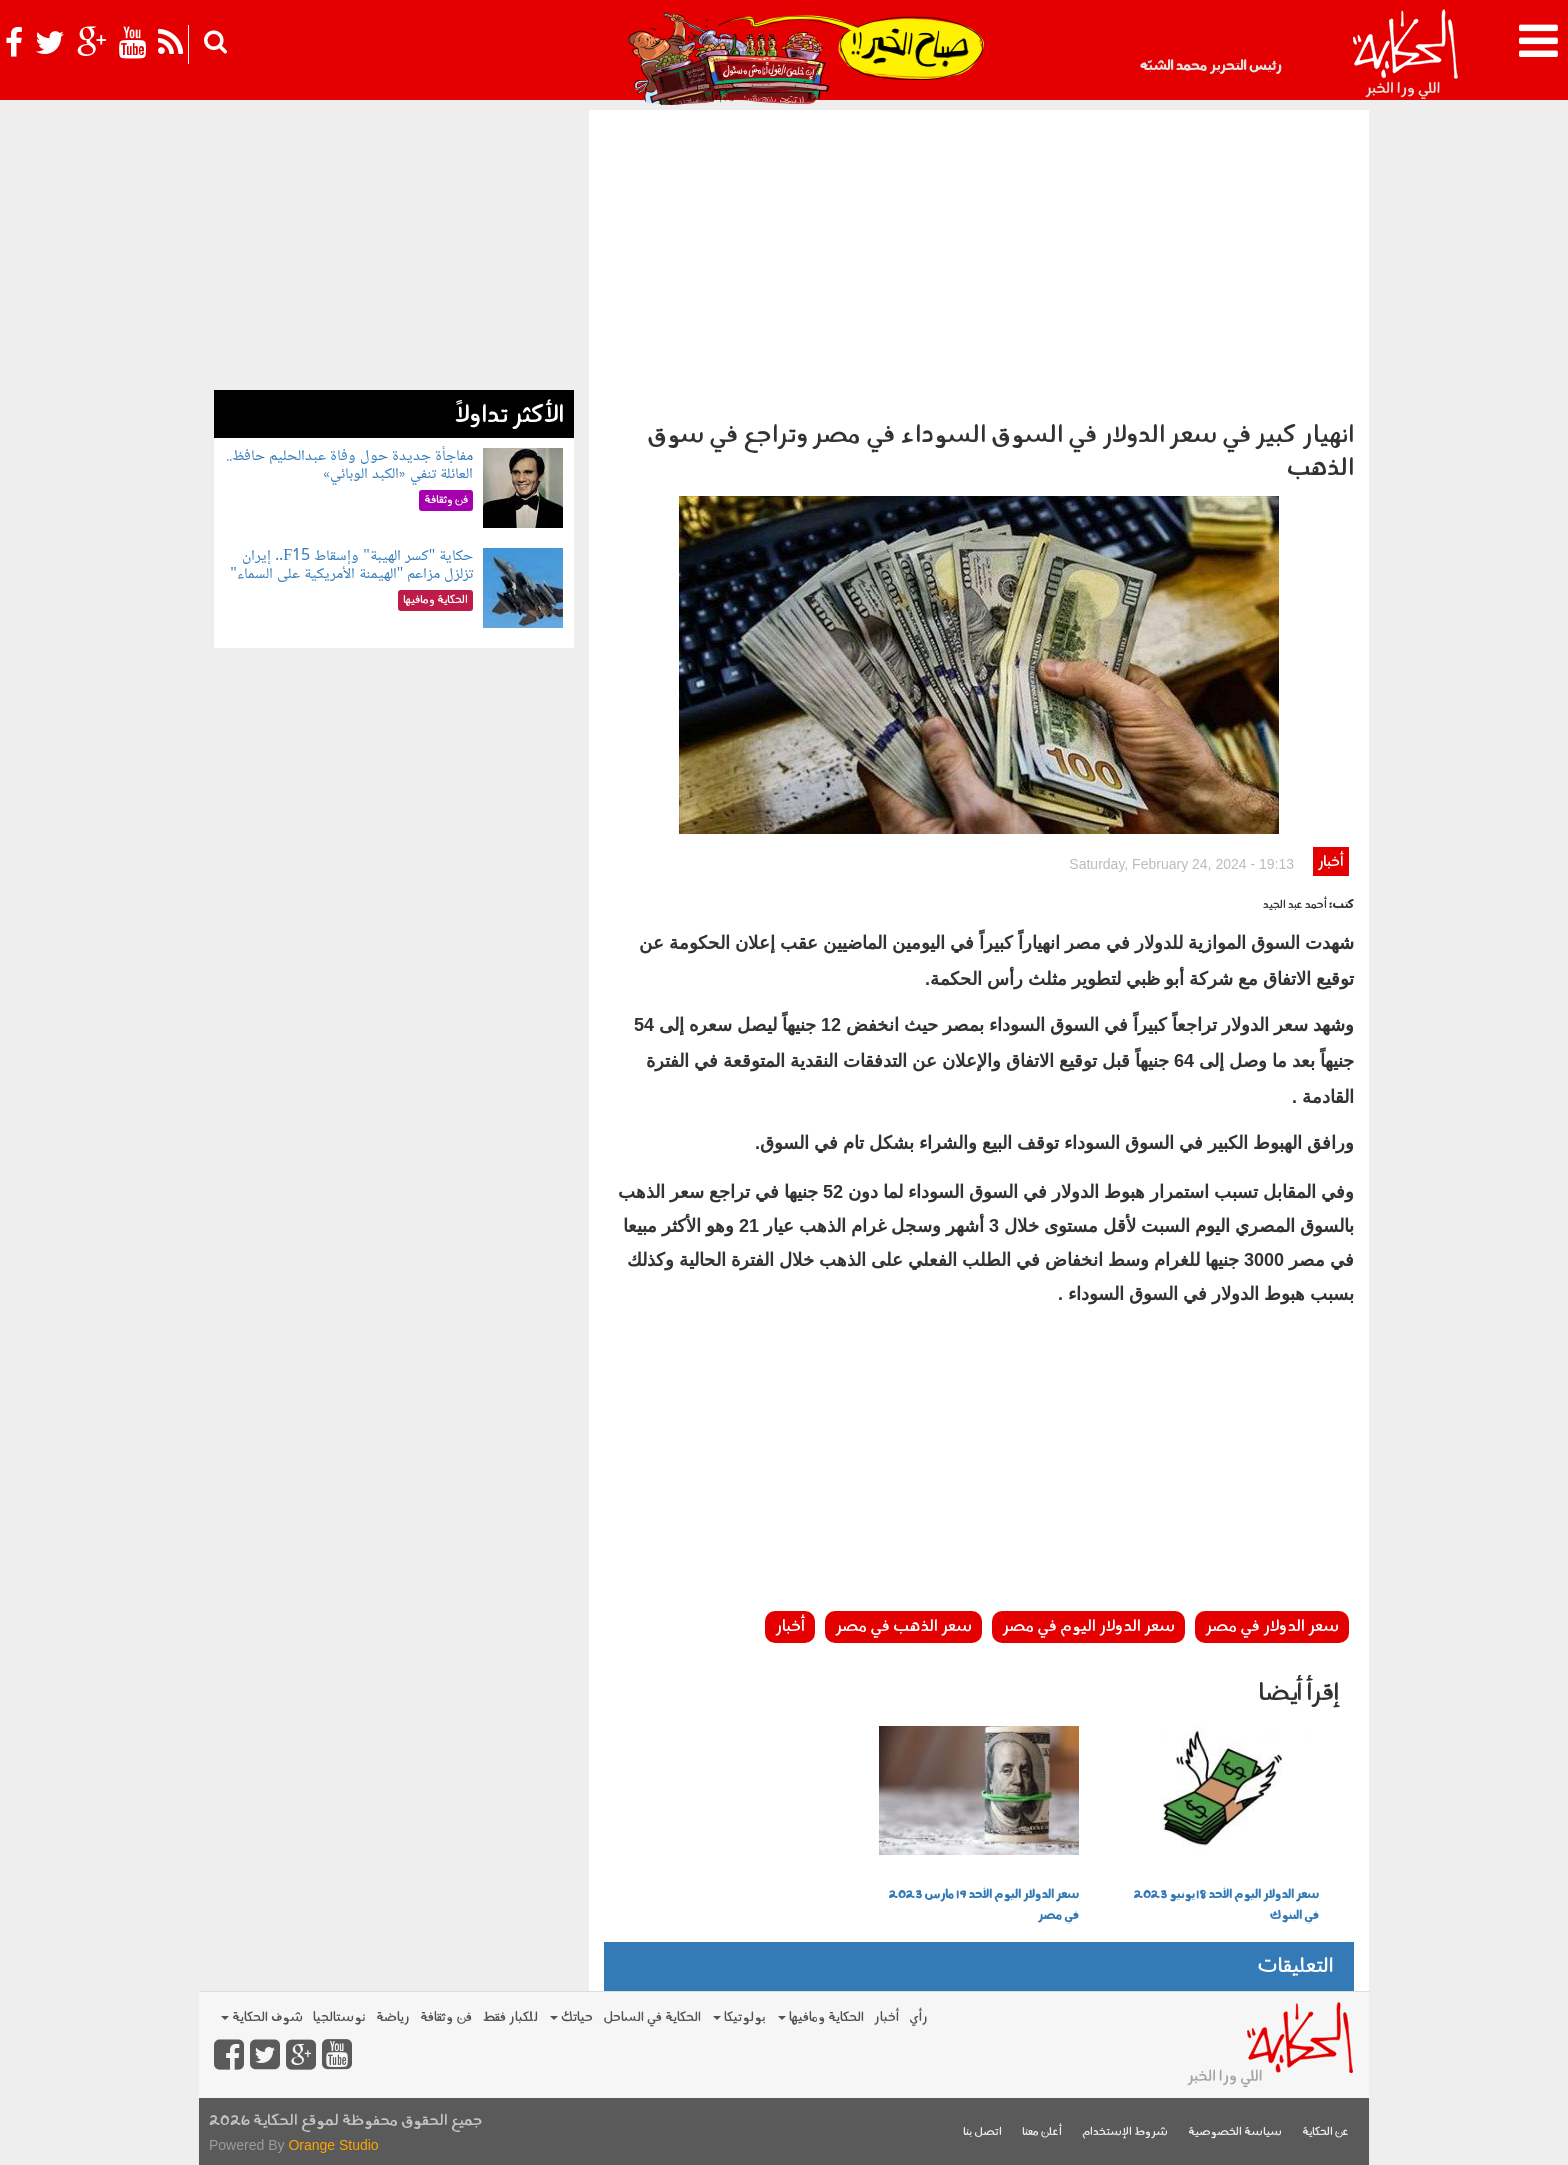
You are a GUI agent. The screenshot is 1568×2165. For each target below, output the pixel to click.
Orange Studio (333, 2145)
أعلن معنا (1042, 2132)
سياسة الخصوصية (1235, 2132)
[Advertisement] (979, 260)
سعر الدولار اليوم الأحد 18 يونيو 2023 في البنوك (1226, 1905)
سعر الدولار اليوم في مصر (1088, 1627)
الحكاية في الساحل (652, 2017)
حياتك (571, 2017)
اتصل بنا (982, 2132)
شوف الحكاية (262, 2017)
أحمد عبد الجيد (1295, 905)
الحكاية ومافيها (821, 2017)
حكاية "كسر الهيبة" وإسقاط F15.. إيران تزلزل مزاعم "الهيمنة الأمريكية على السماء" (351, 565)
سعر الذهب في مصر (903, 1627)
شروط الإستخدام (1125, 2132)
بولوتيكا (739, 2017)
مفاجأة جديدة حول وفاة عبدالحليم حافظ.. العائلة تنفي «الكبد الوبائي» (349, 465)
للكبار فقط (510, 2017)
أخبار (1330, 862)
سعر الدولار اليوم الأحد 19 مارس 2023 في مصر (984, 1905)
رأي (918, 2017)
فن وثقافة (446, 2017)
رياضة (393, 2017)
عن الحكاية (1325, 2132)
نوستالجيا (339, 2017)
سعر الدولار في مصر (1272, 1627)
